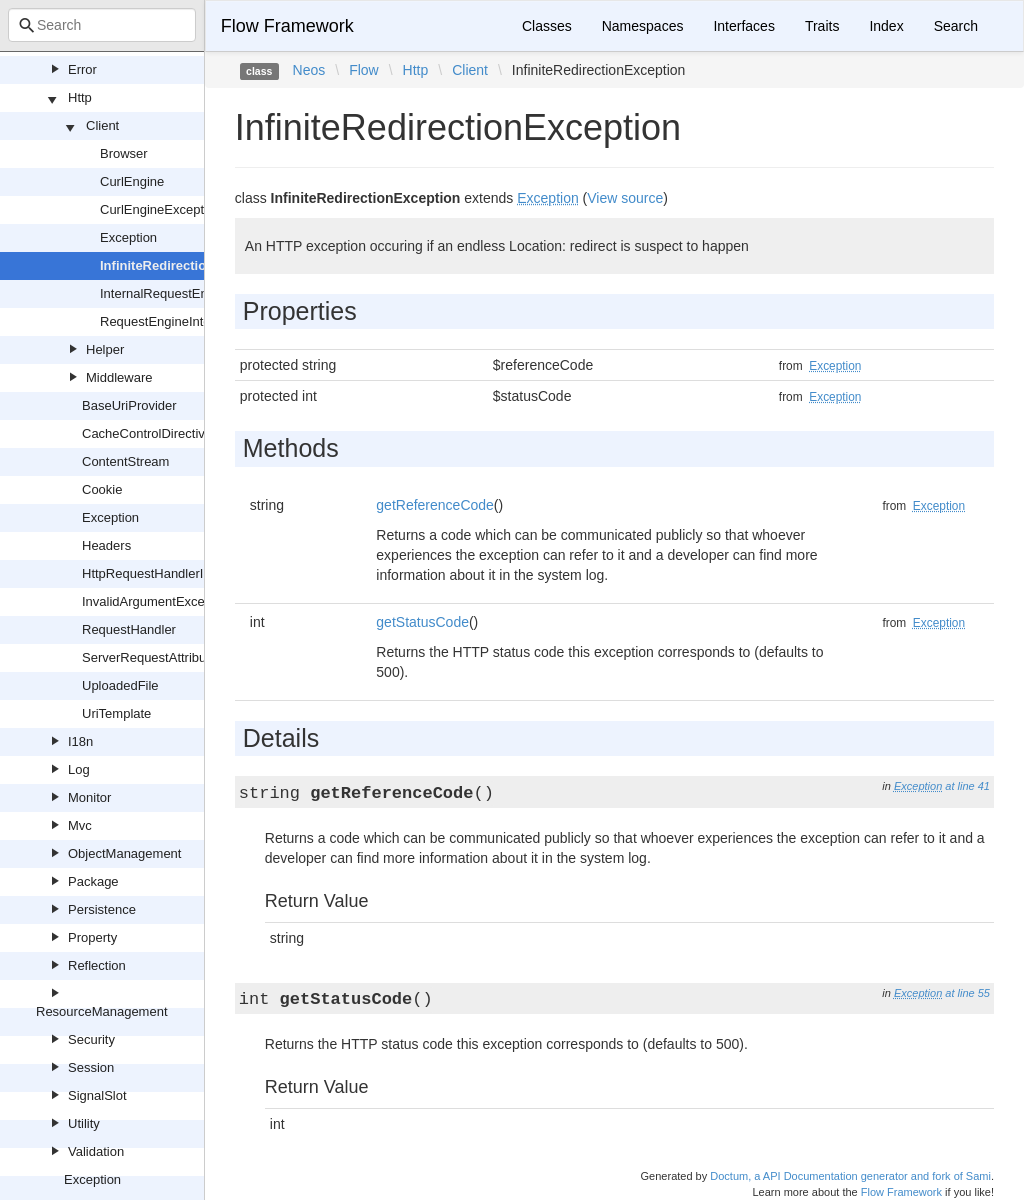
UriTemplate (116, 713)
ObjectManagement (124, 853)
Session (91, 1067)
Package (93, 881)
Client (102, 125)
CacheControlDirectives (150, 433)
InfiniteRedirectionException (188, 265)
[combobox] (102, 25)
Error (82, 69)
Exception (128, 237)
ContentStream (125, 461)
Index (886, 26)
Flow (364, 70)
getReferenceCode (435, 505)
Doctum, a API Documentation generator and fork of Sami (850, 1176)
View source (625, 198)
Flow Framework (287, 26)
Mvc (80, 825)
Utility (84, 1123)
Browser (124, 153)
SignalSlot (97, 1095)
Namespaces (643, 26)
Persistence (102, 909)
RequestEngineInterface (169, 321)
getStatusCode (422, 622)
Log (79, 769)
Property (92, 937)
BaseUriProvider (129, 405)
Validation (96, 1151)
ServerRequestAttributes (153, 657)
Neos (309, 70)
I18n (80, 741)
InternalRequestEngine (166, 293)
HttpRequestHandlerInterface (166, 573)
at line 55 (967, 993)
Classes (547, 26)
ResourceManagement (102, 1011)
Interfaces (743, 26)
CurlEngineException (160, 209)
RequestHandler (129, 629)
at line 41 (967, 786)
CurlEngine (132, 181)
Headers (106, 545)
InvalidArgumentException (157, 601)
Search (956, 26)
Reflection (97, 965)
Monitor (89, 797)
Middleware (119, 377)
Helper (105, 349)
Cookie (102, 489)
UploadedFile (120, 685)
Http (80, 97)
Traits (822, 26)
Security (91, 1039)
